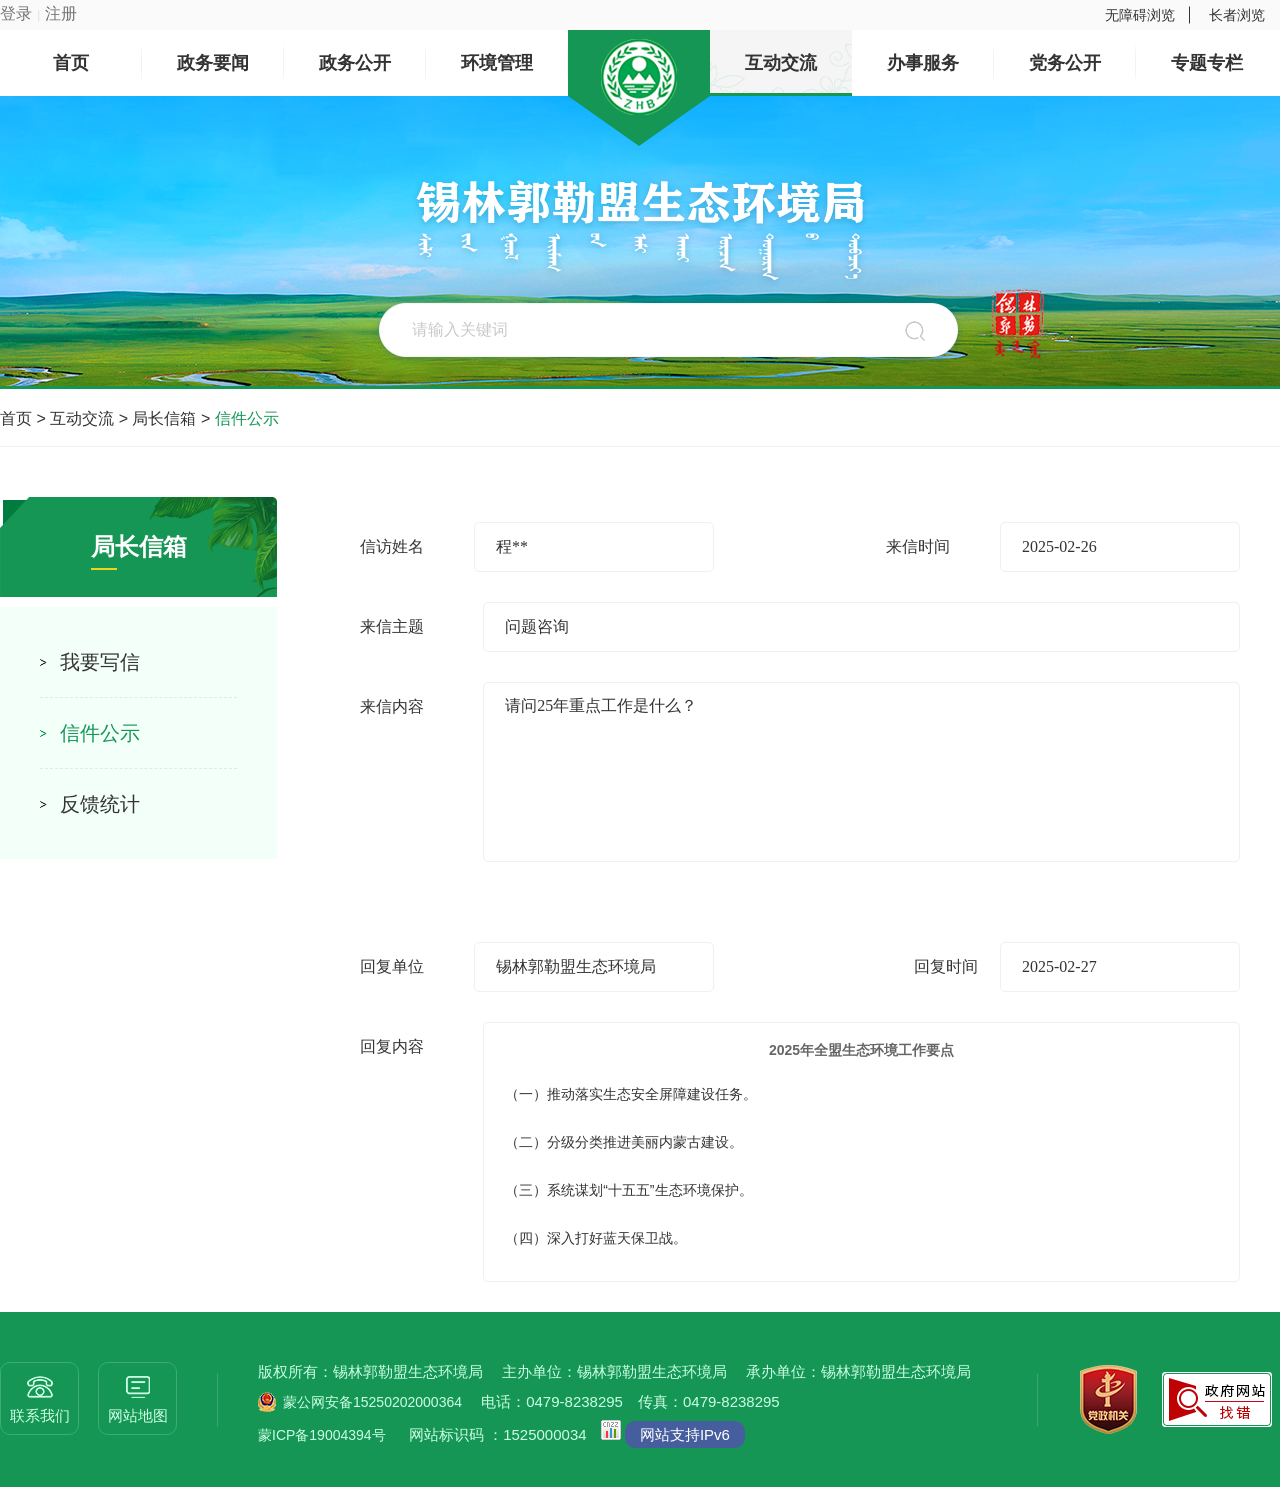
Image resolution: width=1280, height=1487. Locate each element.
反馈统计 (100, 804)
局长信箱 (164, 418)
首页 (71, 63)
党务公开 (1065, 63)
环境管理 (497, 63)
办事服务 (923, 63)
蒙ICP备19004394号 (322, 1435)
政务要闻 (213, 63)
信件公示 (247, 418)
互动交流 (781, 63)
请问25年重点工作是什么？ (861, 772)
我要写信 (100, 662)
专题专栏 (1207, 63)
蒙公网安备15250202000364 (372, 1402)
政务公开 (355, 63)
